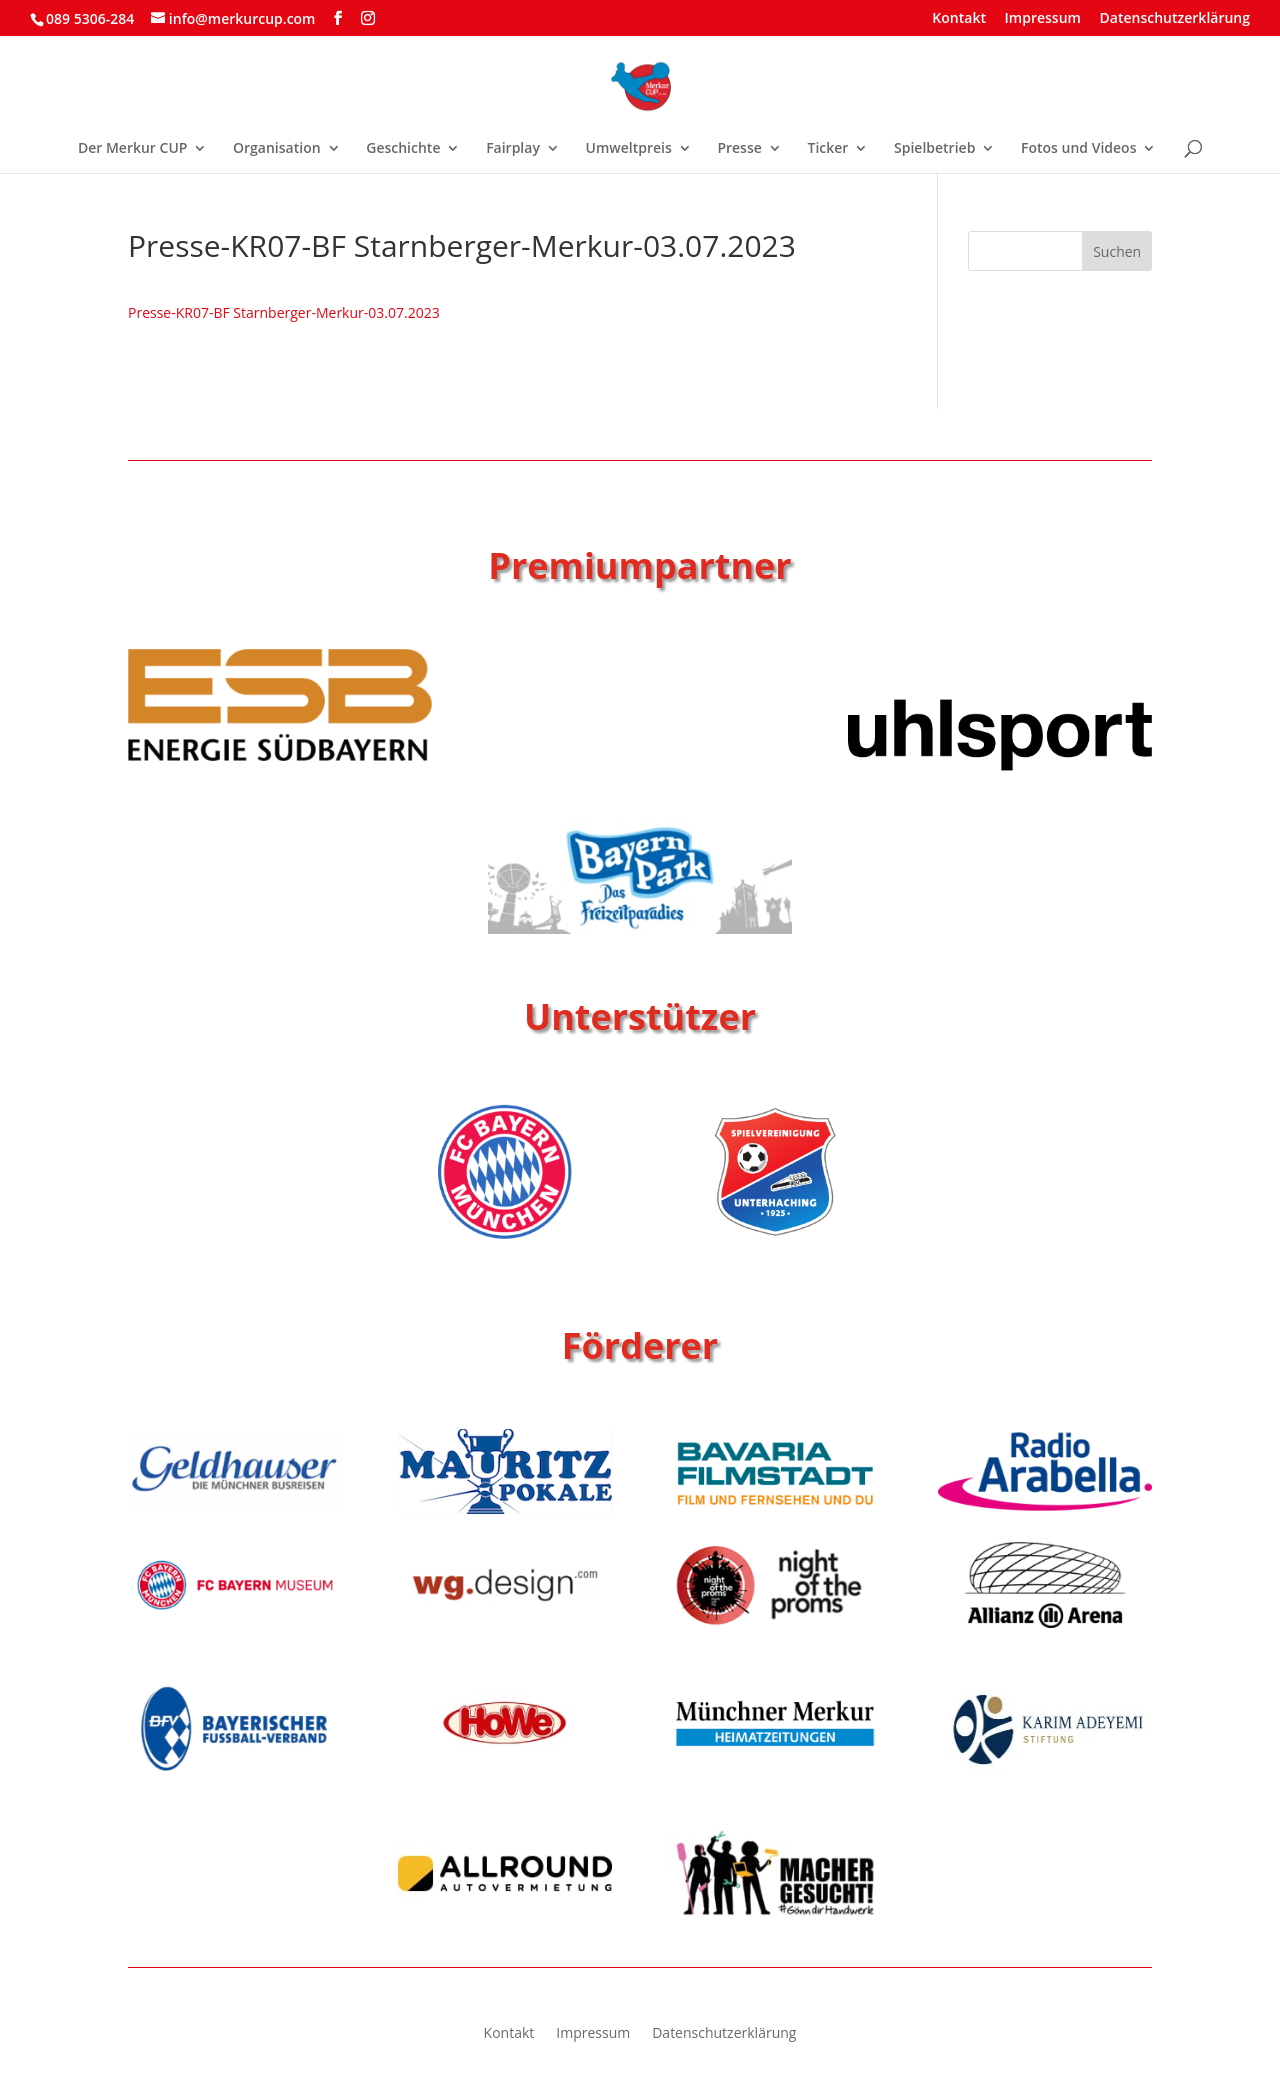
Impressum (1043, 19)
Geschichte (403, 149)
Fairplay (513, 149)
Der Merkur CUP (132, 149)
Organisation (277, 149)
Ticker (827, 149)
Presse (739, 149)
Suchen (1117, 251)
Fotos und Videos (1078, 149)
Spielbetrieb (934, 149)
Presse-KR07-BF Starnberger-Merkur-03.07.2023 (284, 312)
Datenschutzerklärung (1175, 19)
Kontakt (959, 19)
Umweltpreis (629, 149)
